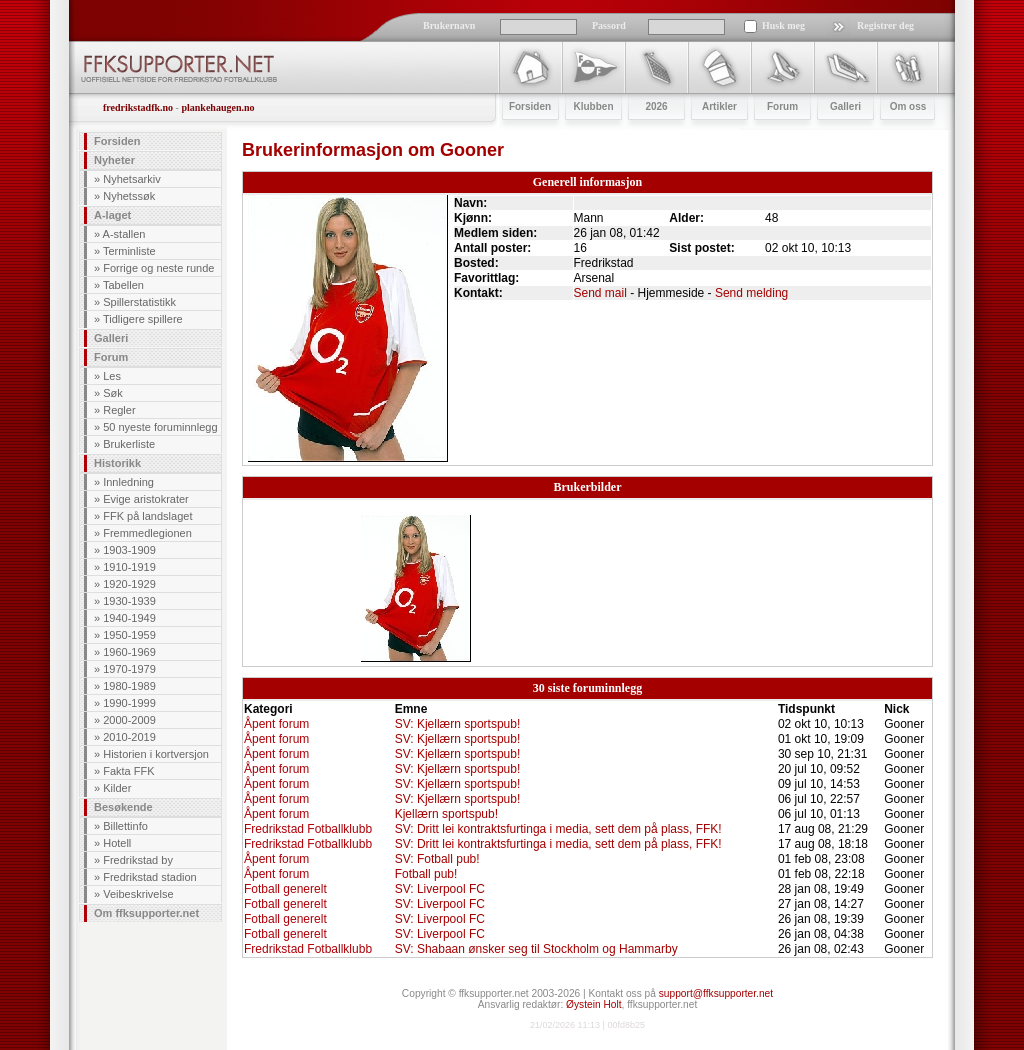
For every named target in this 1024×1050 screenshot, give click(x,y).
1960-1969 (129, 652)
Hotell (117, 843)
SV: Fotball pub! (437, 859)
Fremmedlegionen (147, 533)
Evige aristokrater (146, 499)
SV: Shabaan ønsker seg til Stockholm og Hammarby (536, 949)
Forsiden (117, 141)
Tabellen (123, 285)
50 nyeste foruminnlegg (160, 427)
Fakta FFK (128, 771)
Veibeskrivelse (138, 894)
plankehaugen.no (217, 107)
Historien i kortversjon (156, 754)
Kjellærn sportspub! (446, 814)
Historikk (117, 463)
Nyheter (114, 160)
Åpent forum (276, 724)
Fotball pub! (426, 874)
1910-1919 (129, 567)
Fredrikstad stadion (150, 877)
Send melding (751, 293)
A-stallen (124, 234)
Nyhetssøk (129, 196)
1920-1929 (129, 584)
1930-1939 (129, 601)
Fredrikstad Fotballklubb (308, 829)
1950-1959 (129, 635)
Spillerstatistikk (139, 302)
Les (112, 376)
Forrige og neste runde (158, 268)
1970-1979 (129, 669)
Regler (119, 410)
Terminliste (129, 251)
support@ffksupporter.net (716, 993)
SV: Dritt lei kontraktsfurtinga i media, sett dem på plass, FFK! (558, 829)
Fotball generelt (285, 889)
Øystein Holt (593, 1004)
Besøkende (123, 807)
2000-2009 (129, 720)
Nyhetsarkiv (131, 179)
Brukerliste (129, 444)
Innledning (128, 482)
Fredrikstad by (138, 860)
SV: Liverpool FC (440, 889)
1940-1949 (129, 618)
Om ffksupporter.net (146, 913)
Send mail (600, 293)
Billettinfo (125, 826)
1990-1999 (129, 703)
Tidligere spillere (143, 319)
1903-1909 (129, 550)
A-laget (112, 215)
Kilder (117, 788)
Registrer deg (885, 25)
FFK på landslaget (147, 516)
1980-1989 (129, 686)
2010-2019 (129, 737)
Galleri (111, 338)
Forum (111, 357)
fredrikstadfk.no (138, 107)
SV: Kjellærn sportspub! (458, 724)
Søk (113, 393)
